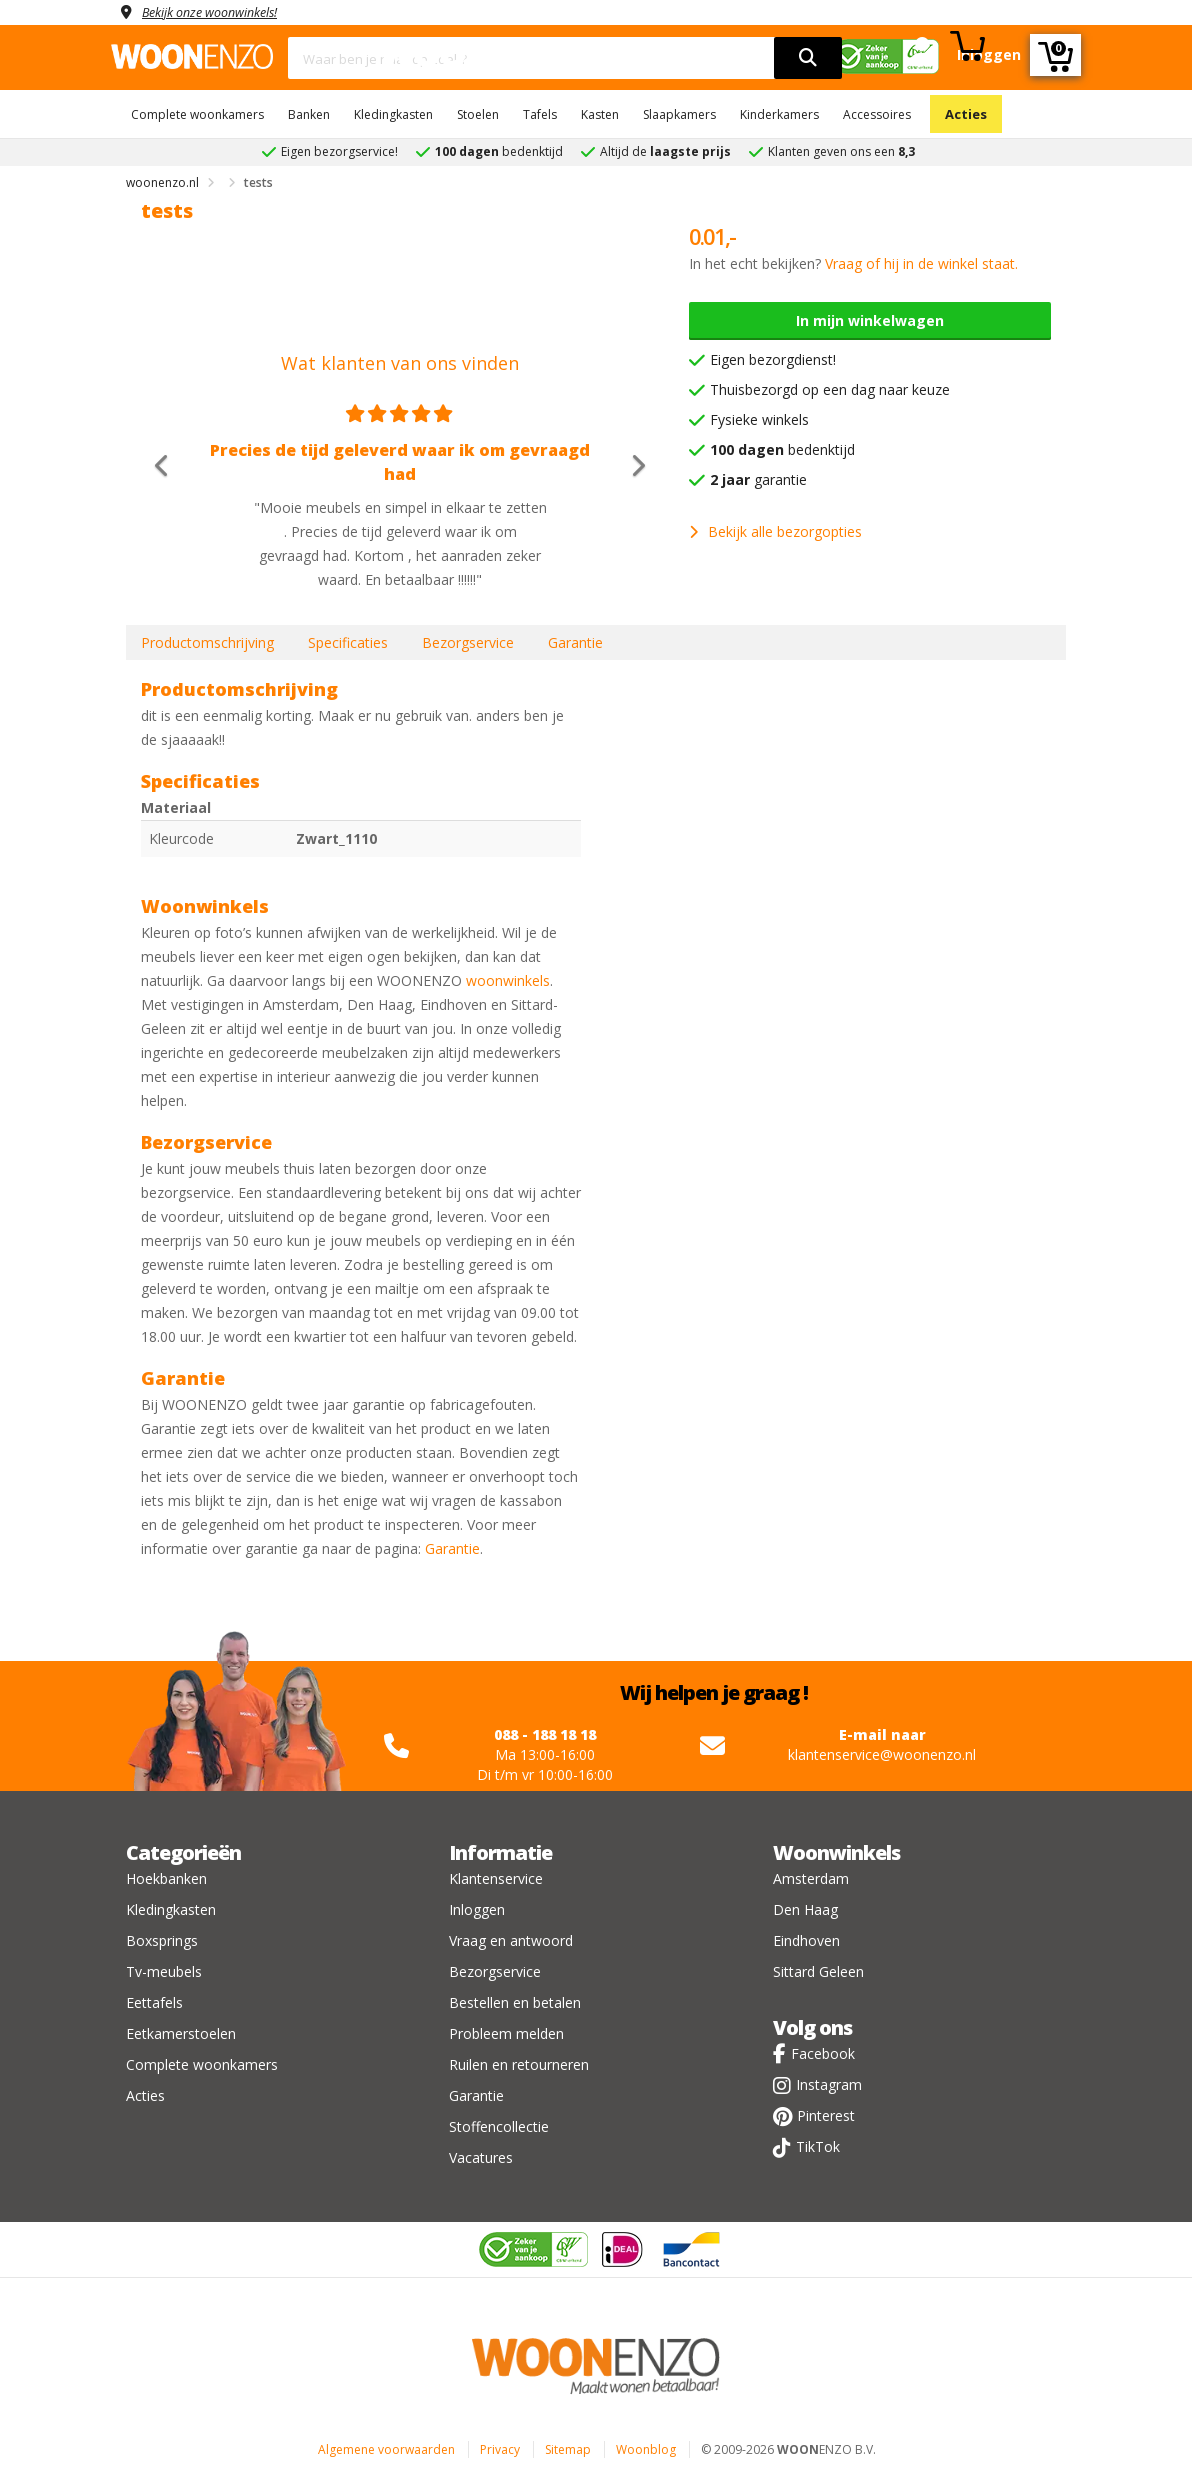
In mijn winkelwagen (870, 320)
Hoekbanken (166, 1878)
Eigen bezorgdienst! (773, 359)
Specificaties (348, 642)
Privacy (500, 2449)
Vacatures (481, 2157)
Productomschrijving (207, 642)
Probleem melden (506, 2033)
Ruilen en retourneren (519, 2064)
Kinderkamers (779, 114)
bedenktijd (782, 449)
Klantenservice (496, 1878)
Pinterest (826, 2115)
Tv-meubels (164, 1971)
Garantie (575, 642)
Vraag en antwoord (511, 1940)
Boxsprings (162, 1940)
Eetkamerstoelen (181, 2033)
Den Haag (805, 1909)
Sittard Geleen (818, 1971)
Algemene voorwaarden (386, 2449)
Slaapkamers (679, 114)
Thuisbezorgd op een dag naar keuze (830, 389)
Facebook (823, 2053)
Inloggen (477, 1909)
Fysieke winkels (759, 419)
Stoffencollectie (499, 2126)
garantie (758, 479)
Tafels (540, 114)
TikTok (818, 2146)
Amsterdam (811, 1878)
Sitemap (568, 2449)
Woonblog (646, 2449)
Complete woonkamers (197, 114)
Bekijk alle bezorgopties (775, 531)
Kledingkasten (393, 114)
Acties (966, 114)
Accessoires (877, 114)
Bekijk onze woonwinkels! (221, 11)
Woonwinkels (836, 1852)
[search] (808, 58)
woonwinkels (508, 980)
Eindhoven (806, 1940)
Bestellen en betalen (515, 2002)
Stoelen (478, 114)
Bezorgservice (468, 642)
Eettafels (154, 2002)
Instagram (829, 2084)
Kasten (600, 114)
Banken (309, 114)
